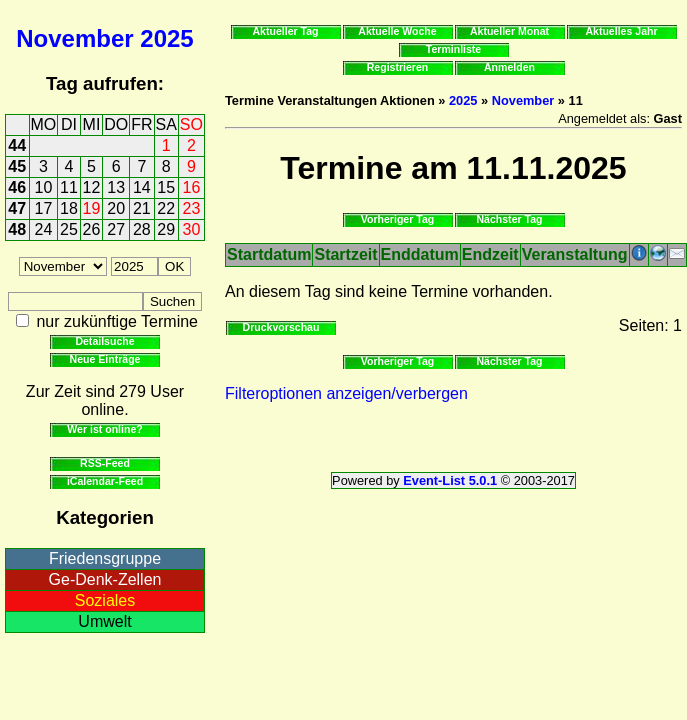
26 (92, 229)
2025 (166, 38)
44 (17, 145)
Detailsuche (104, 341)
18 (69, 208)
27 (116, 229)
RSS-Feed (105, 463)
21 (142, 208)
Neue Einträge (105, 359)
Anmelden (509, 67)
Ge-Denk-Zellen (105, 579)
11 (69, 187)
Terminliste (453, 49)
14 (142, 187)
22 (166, 208)
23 (192, 208)
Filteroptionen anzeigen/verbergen (346, 393)
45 (17, 166)
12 (92, 187)
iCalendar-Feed (105, 481)
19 (92, 208)
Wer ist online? (104, 429)
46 (17, 187)
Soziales (105, 600)
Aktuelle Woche (397, 31)
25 (69, 229)
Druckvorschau (281, 327)
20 (116, 208)
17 (44, 208)
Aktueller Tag (285, 31)
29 (166, 229)
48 (17, 229)
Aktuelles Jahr (621, 31)
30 (192, 229)
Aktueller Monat (509, 31)
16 (192, 187)
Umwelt (104, 621)
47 (17, 208)
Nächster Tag (509, 219)
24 (44, 229)
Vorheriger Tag (397, 219)
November (74, 38)
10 (44, 187)
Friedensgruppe (105, 558)
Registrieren (398, 67)
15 (166, 187)
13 (116, 187)
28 (142, 229)
